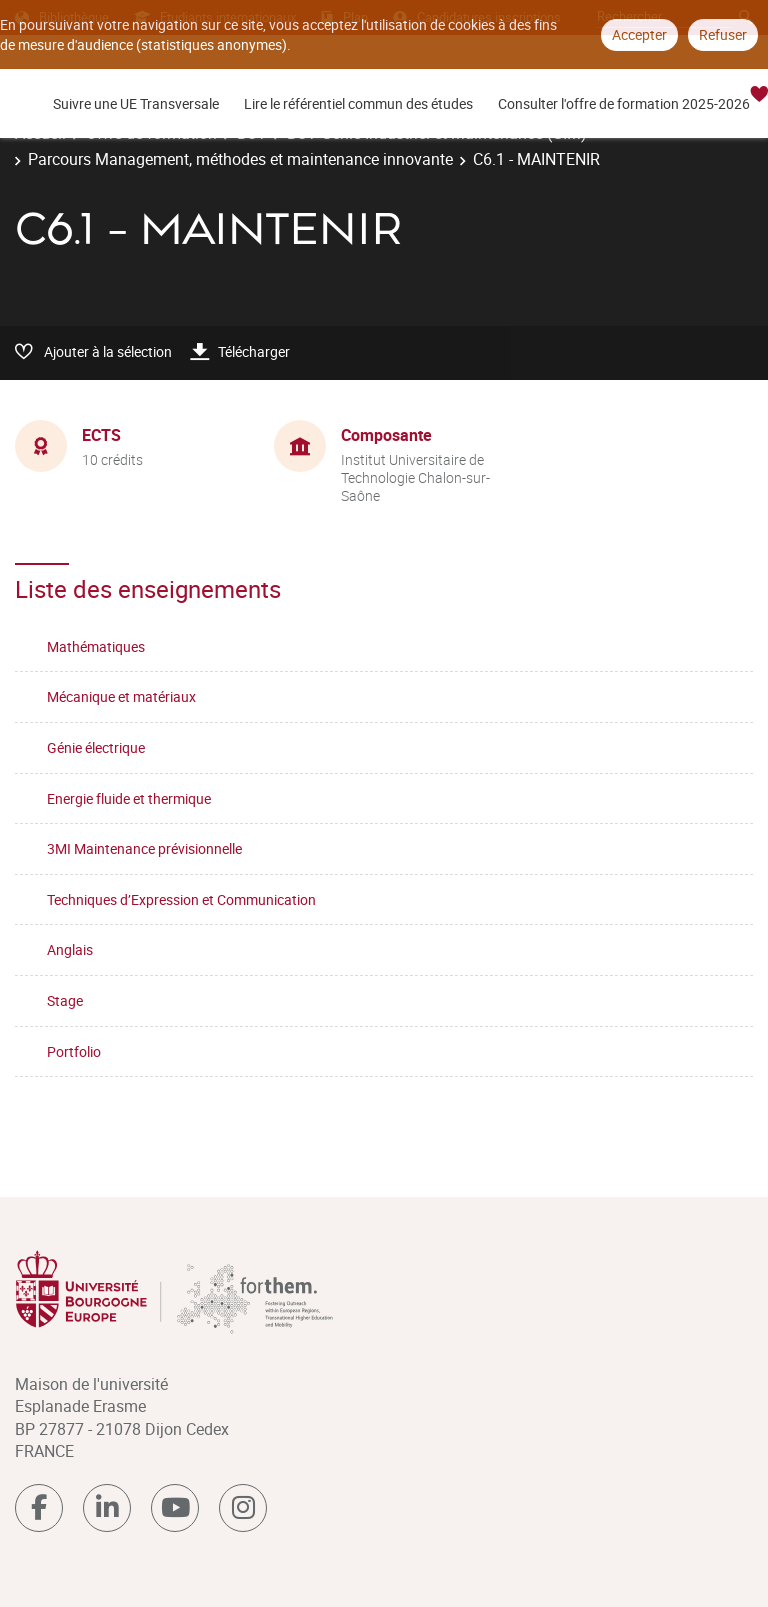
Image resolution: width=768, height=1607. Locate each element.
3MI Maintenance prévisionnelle (144, 848)
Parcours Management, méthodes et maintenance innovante (240, 159)
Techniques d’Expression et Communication (181, 899)
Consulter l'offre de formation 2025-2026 (624, 103)
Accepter (639, 34)
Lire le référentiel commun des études (358, 103)
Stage (65, 1000)
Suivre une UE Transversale (136, 103)
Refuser (723, 34)
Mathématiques (96, 646)
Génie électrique (96, 747)
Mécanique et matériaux (121, 696)
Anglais (70, 949)
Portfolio (74, 1051)
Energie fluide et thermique (129, 798)
